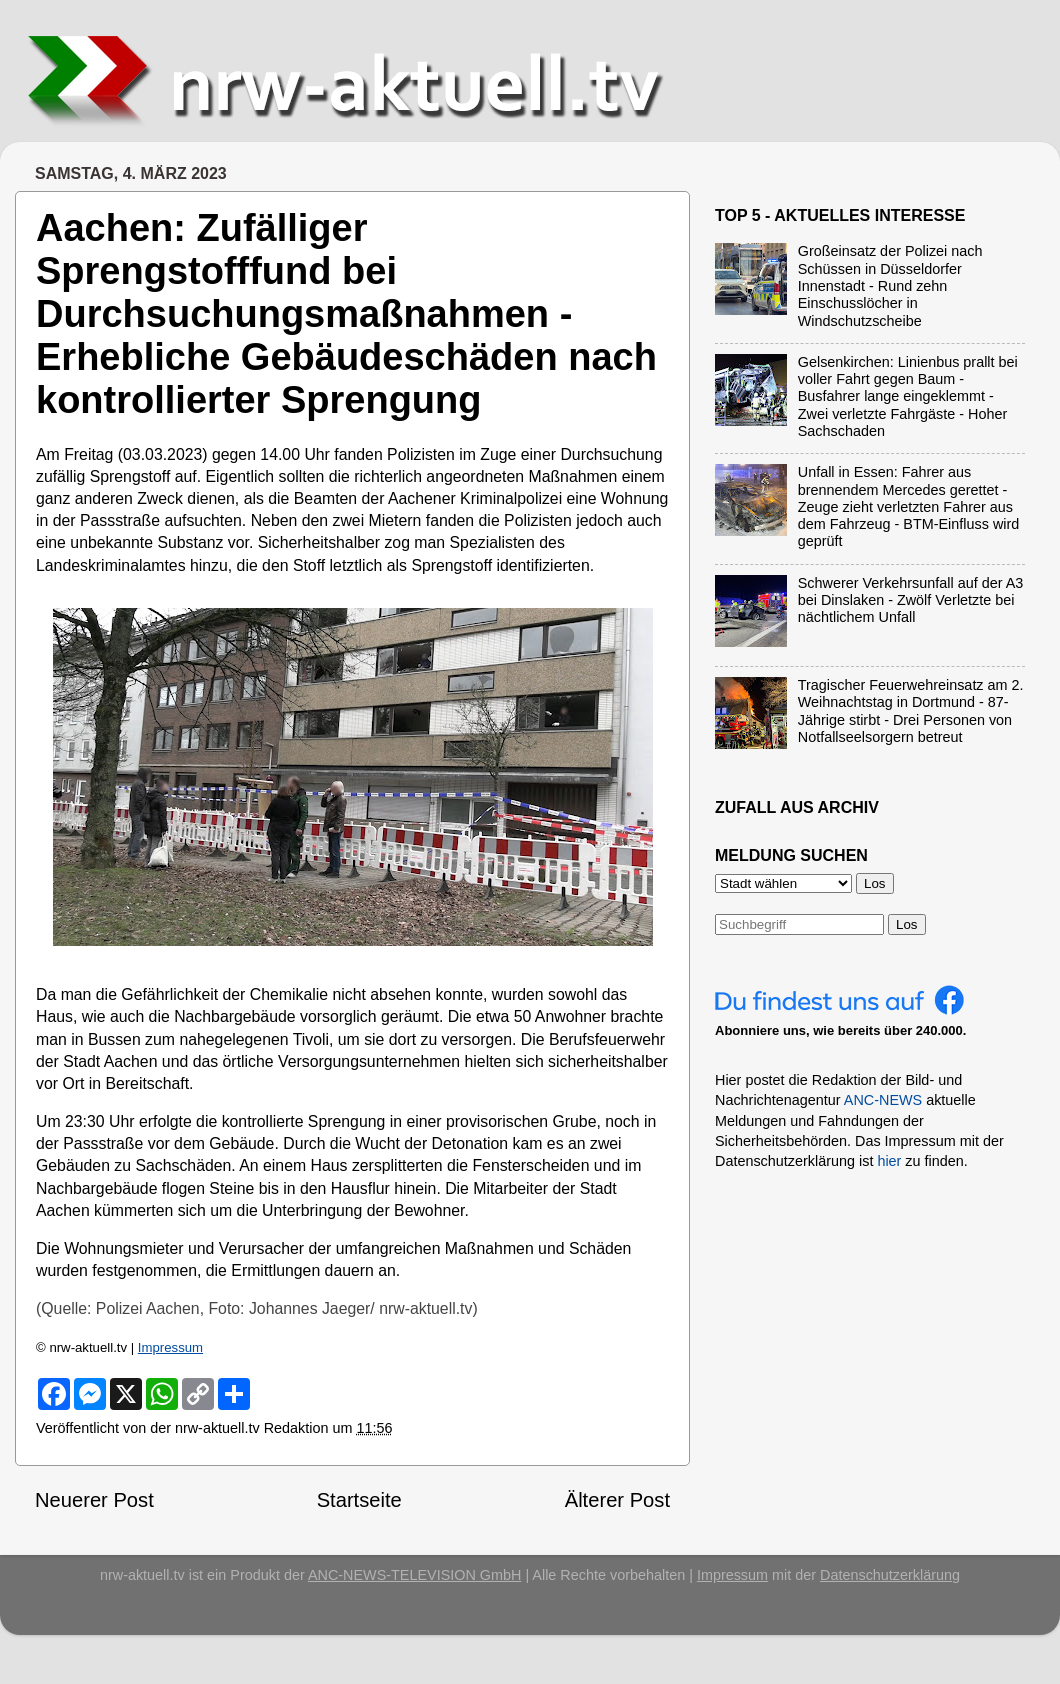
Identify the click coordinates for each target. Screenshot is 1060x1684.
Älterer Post (617, 1500)
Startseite (359, 1500)
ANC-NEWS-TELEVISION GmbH (415, 1575)
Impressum (170, 1347)
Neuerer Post (94, 1500)
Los (907, 924)
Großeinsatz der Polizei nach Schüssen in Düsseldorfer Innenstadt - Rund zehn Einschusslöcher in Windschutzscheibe (890, 285)
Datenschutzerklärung (890, 1575)
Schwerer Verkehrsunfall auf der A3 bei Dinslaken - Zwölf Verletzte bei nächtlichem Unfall (911, 600)
